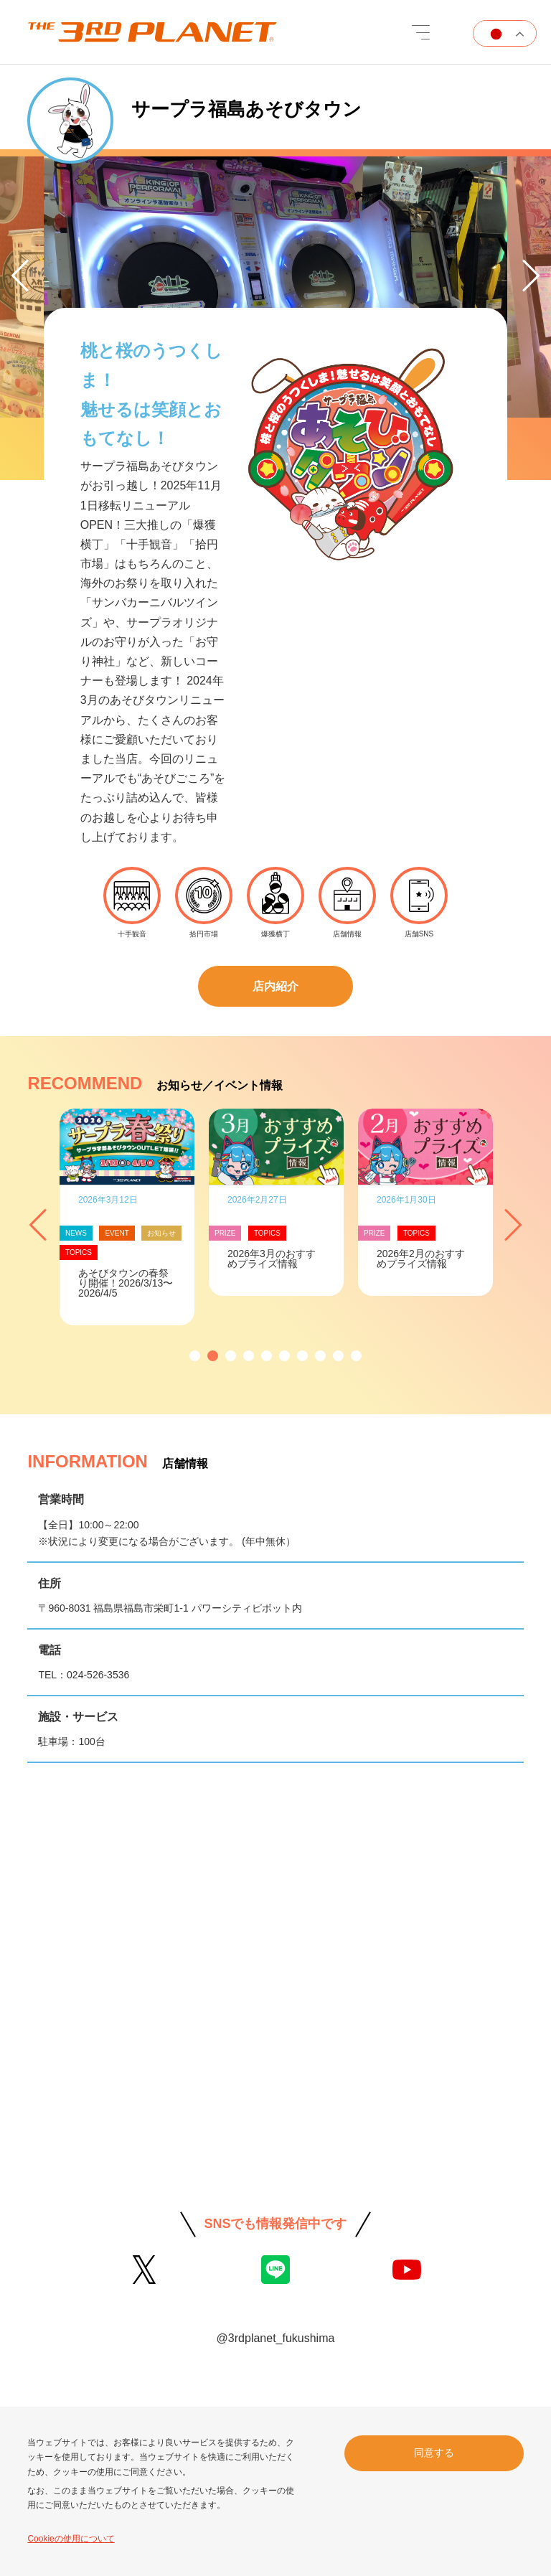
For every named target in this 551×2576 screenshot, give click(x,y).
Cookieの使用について (70, 2539)
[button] (194, 1355)
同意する (434, 2452)
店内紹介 (275, 986)
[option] (275, 290)
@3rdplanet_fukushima (276, 2338)
